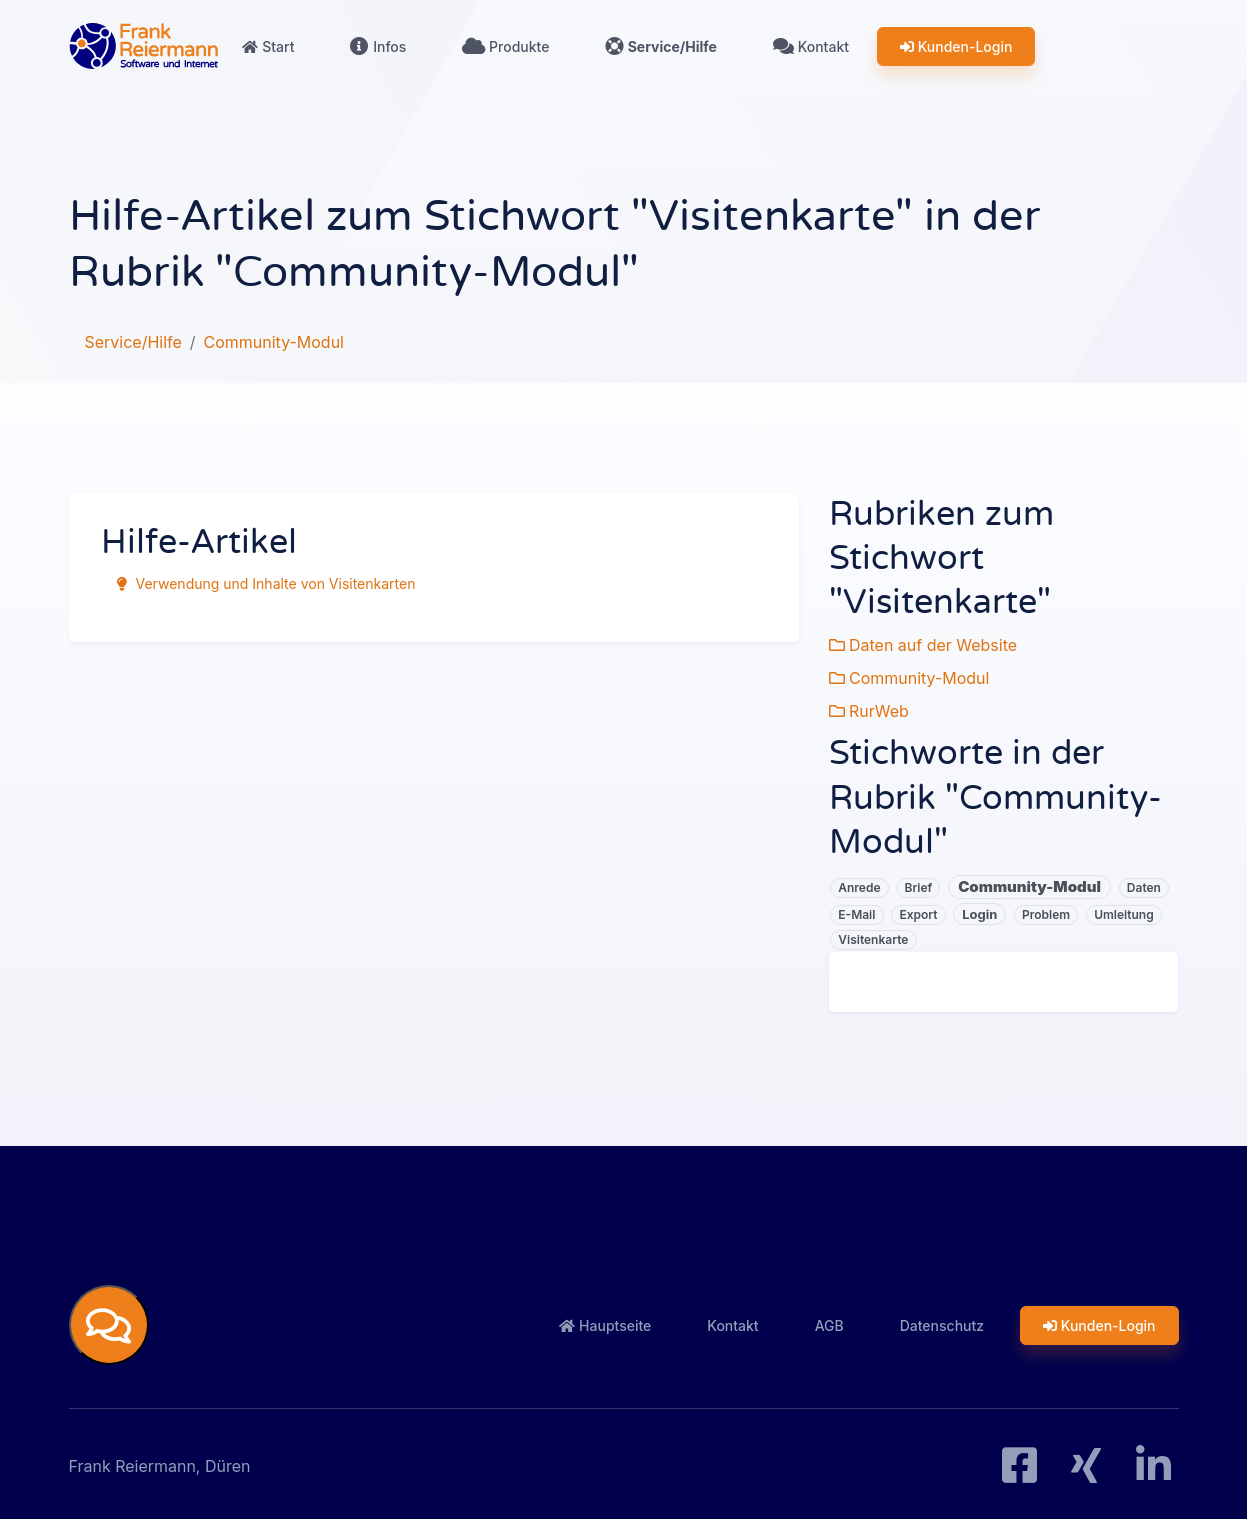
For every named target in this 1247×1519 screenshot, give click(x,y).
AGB (829, 1321)
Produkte (505, 46)
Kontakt (811, 46)
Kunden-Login (956, 46)
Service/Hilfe (661, 46)
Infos (378, 46)
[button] (109, 1322)
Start (269, 46)
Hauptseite (605, 1321)
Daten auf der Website (923, 644)
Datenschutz (942, 1321)
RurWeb (869, 708)
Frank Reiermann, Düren (160, 1463)
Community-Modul (909, 676)
